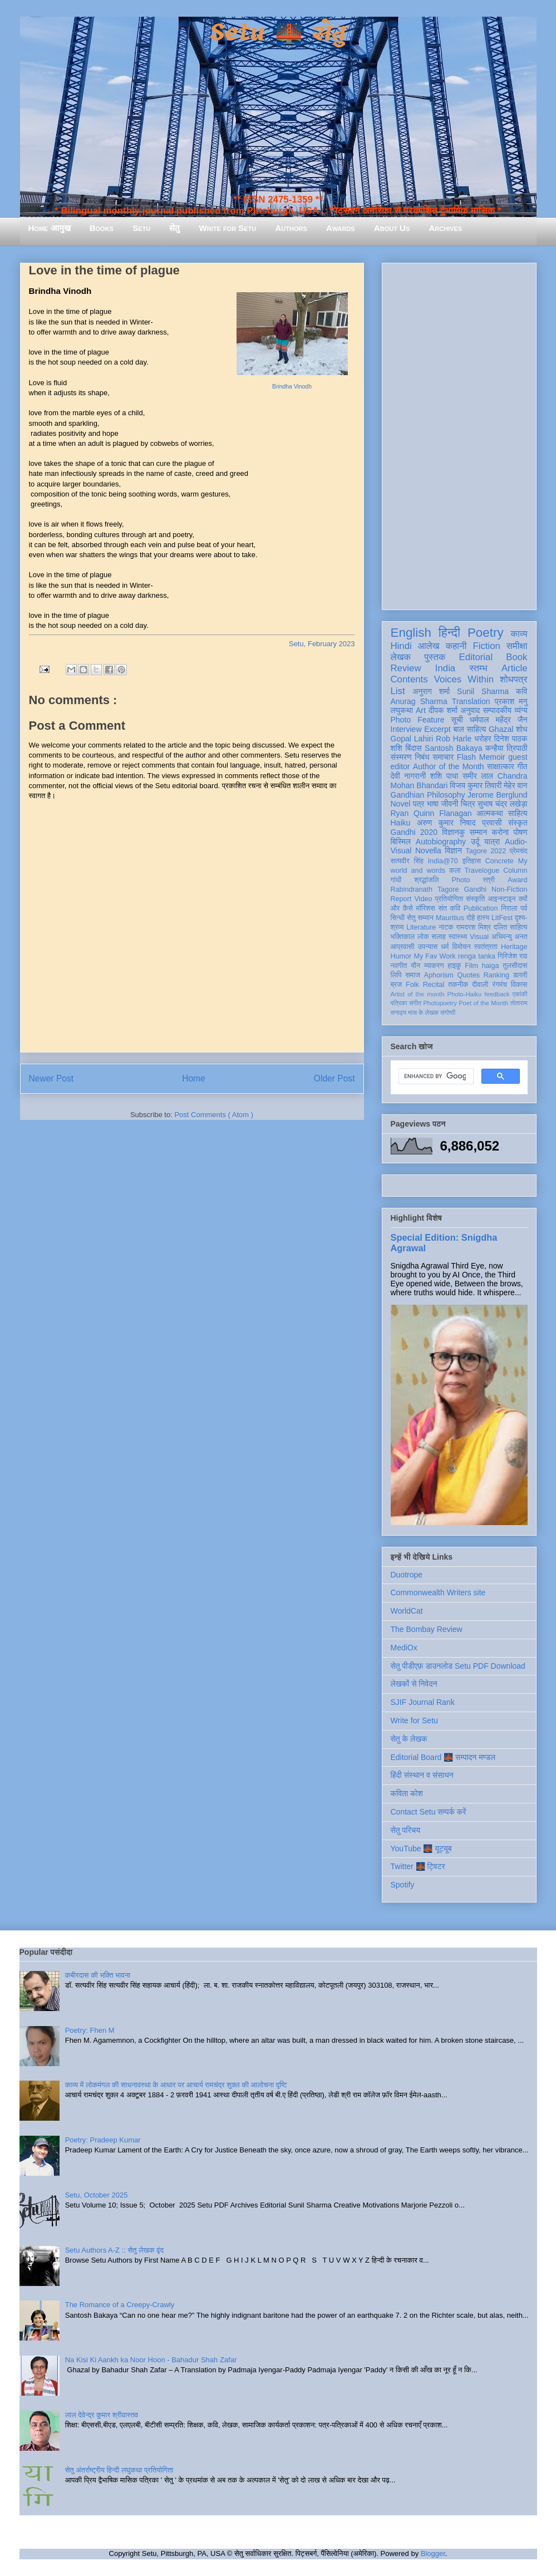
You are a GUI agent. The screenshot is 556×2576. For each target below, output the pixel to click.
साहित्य (518, 813)
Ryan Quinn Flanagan (431, 813)
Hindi (401, 646)
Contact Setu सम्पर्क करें (428, 1811)
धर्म (445, 947)
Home (193, 1078)
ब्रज (396, 985)
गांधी (396, 880)
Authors (291, 228)
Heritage (514, 947)
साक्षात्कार (500, 766)
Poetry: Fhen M (90, 2030)
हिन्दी (449, 633)
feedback (496, 994)
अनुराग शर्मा (431, 691)
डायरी (520, 975)
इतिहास (471, 861)
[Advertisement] (459, 434)
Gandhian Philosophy (428, 794)
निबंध (422, 757)
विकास (519, 985)
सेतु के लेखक (409, 1738)
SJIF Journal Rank (423, 1702)
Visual (479, 937)
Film (471, 966)
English (411, 633)
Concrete (499, 861)
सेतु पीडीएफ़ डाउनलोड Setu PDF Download (458, 1665)
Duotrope (407, 1574)
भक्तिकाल (403, 937)
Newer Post (51, 1078)
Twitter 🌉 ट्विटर (418, 1866)
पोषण (520, 832)
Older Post (334, 1078)
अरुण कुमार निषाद (446, 822)
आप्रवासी (403, 947)
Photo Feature (418, 719)
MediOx (404, 1647)
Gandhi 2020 (414, 832)
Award (517, 880)
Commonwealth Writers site (438, 1592)
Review (406, 668)
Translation (471, 701)
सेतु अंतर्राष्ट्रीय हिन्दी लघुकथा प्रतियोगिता (119, 2470)
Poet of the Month (483, 1003)
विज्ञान (453, 850)
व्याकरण (434, 966)
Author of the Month (448, 766)
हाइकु (454, 966)
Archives (445, 228)
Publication (481, 908)
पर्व (523, 908)
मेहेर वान (515, 785)
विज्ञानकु (453, 832)
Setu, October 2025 (96, 2195)
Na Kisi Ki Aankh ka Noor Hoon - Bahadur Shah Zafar (151, 2360)
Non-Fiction (509, 889)
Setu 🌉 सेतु (278, 33)
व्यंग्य (520, 710)
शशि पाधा (444, 775)
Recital (434, 985)
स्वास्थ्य (458, 937)
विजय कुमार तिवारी (475, 785)
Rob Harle (453, 738)
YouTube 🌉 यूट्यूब (421, 1848)
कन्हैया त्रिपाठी (506, 748)
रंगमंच (499, 985)
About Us (392, 228)
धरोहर (482, 738)
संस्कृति (475, 899)
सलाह (438, 937)
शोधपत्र (513, 679)
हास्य (483, 918)
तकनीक (458, 985)
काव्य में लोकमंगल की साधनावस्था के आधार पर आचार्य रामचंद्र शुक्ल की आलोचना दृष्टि (176, 2085)
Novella (428, 850)
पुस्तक (434, 657)
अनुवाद (470, 710)
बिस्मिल (401, 841)
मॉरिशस (425, 908)
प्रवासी (491, 822)
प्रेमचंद (518, 851)
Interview (406, 729)
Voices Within (464, 679)
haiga (490, 966)
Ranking (496, 975)
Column (515, 870)
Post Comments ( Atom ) (213, 1114)
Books (102, 228)
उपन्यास (428, 947)
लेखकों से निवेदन (414, 1683)
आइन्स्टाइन (501, 899)
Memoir (492, 757)
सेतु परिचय (406, 1830)
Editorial (476, 657)
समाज (412, 975)
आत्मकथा (489, 813)
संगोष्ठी (447, 1012)
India (445, 668)
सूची (457, 719)
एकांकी (520, 994)
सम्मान (478, 832)
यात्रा (492, 841)
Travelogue (482, 870)
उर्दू (475, 841)
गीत (522, 766)
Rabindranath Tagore (425, 889)
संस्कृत (518, 822)
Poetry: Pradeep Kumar (103, 2140)
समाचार (443, 757)
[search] (435, 1076)
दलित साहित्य (511, 927)
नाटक (446, 927)
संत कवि (449, 908)
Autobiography (441, 841)
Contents (409, 679)
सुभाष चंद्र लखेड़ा (503, 803)
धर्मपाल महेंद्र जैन (499, 719)
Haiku (401, 822)
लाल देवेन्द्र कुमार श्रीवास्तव (101, 2415)
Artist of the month (418, 994)
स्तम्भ (478, 668)
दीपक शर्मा (443, 710)
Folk (412, 985)
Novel (401, 803)
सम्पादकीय (497, 710)
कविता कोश (407, 1793)
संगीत (415, 1003)
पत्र (419, 803)
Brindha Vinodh (292, 387)
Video (423, 899)
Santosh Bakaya (453, 748)
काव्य (518, 633)
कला (455, 870)
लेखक (401, 657)
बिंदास (413, 748)
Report (401, 899)
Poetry (486, 633)
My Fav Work (434, 956)
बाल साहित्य (469, 729)
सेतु (174, 228)
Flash (466, 757)
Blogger (433, 2553)
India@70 (443, 861)
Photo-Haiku (464, 994)
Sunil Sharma (483, 691)
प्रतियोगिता (449, 899)
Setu (141, 228)
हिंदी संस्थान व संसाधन (422, 1775)
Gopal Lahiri (412, 738)
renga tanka (476, 956)
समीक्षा (517, 646)
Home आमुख (49, 228)
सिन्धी (398, 918)
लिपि (396, 975)
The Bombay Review (426, 1629)
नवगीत (399, 966)
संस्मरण (401, 757)
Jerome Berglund (497, 794)
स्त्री (489, 880)
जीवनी (449, 803)
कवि (522, 691)
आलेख (429, 646)
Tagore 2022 (485, 851)
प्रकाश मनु (511, 701)
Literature (421, 927)
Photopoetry (439, 1003)
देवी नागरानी (408, 775)
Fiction (486, 646)
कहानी (456, 646)
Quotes (468, 975)
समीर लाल (477, 775)
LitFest (502, 918)
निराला (509, 908)
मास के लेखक (423, 1012)
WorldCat (407, 1610)
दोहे (470, 918)
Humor (401, 956)
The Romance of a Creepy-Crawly (120, 2304)
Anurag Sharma (419, 701)
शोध (522, 729)
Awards (340, 228)
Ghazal (501, 729)
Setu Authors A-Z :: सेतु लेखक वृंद (114, 2250)
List (398, 691)
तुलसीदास (515, 966)
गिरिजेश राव (512, 956)
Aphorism (439, 975)
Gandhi (475, 889)
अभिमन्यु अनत (509, 937)
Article (514, 668)
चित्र (468, 803)
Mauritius (450, 918)
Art (421, 710)
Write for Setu (228, 228)
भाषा (433, 803)
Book (516, 657)
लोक (423, 937)
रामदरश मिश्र (473, 927)
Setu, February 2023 (322, 644)
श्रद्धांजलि (426, 880)
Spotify (403, 1884)
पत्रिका (399, 1003)
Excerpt (437, 729)
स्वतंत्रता (486, 947)
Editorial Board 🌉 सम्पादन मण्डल (443, 1757)
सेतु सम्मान (420, 918)
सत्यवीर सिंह (407, 861)
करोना (500, 832)
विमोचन (461, 947)
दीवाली (480, 985)
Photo (461, 880)
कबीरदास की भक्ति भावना (98, 1975)
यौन (415, 966)
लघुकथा (402, 710)
